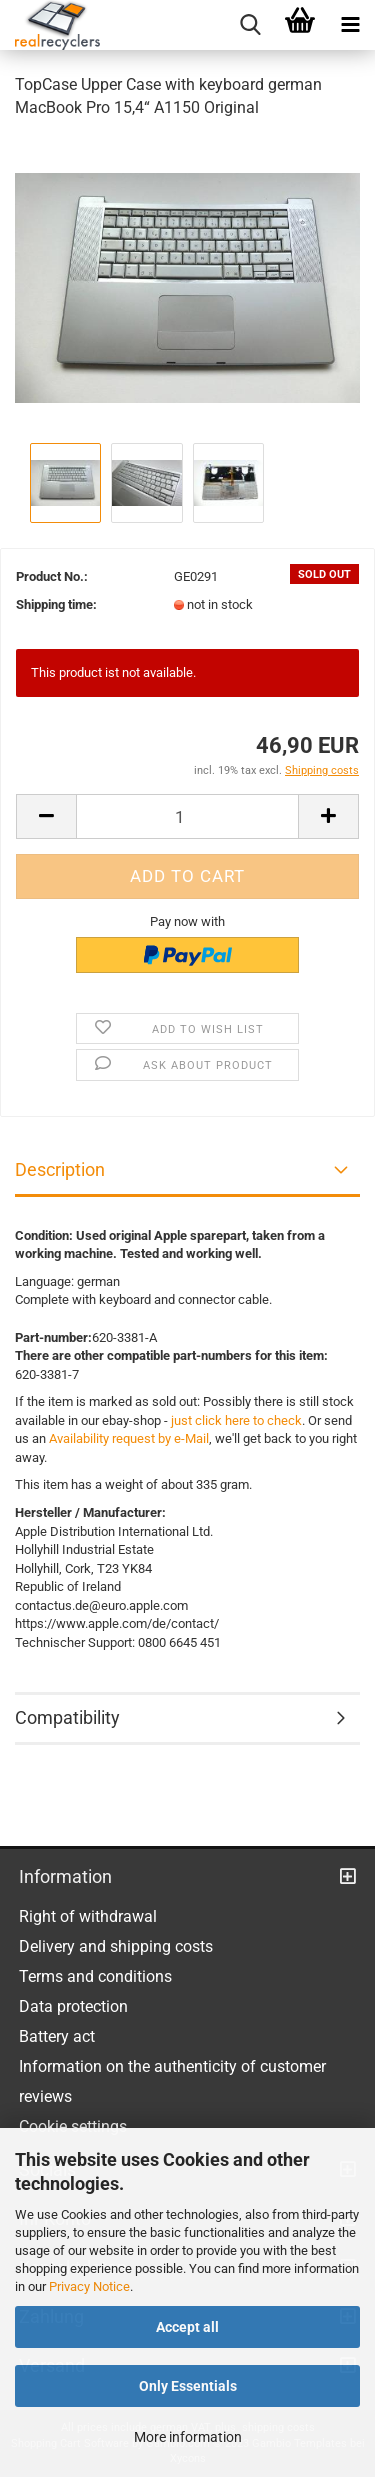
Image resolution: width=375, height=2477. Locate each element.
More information (188, 2437)
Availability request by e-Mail (129, 1438)
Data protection (73, 2006)
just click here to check (236, 1420)
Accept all (187, 2327)
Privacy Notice (89, 2286)
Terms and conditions (95, 1976)
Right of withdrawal (88, 1916)
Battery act (57, 2036)
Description (60, 1169)
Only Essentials (188, 2386)
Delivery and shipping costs (116, 1946)
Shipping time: (56, 604)
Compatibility (67, 1717)
